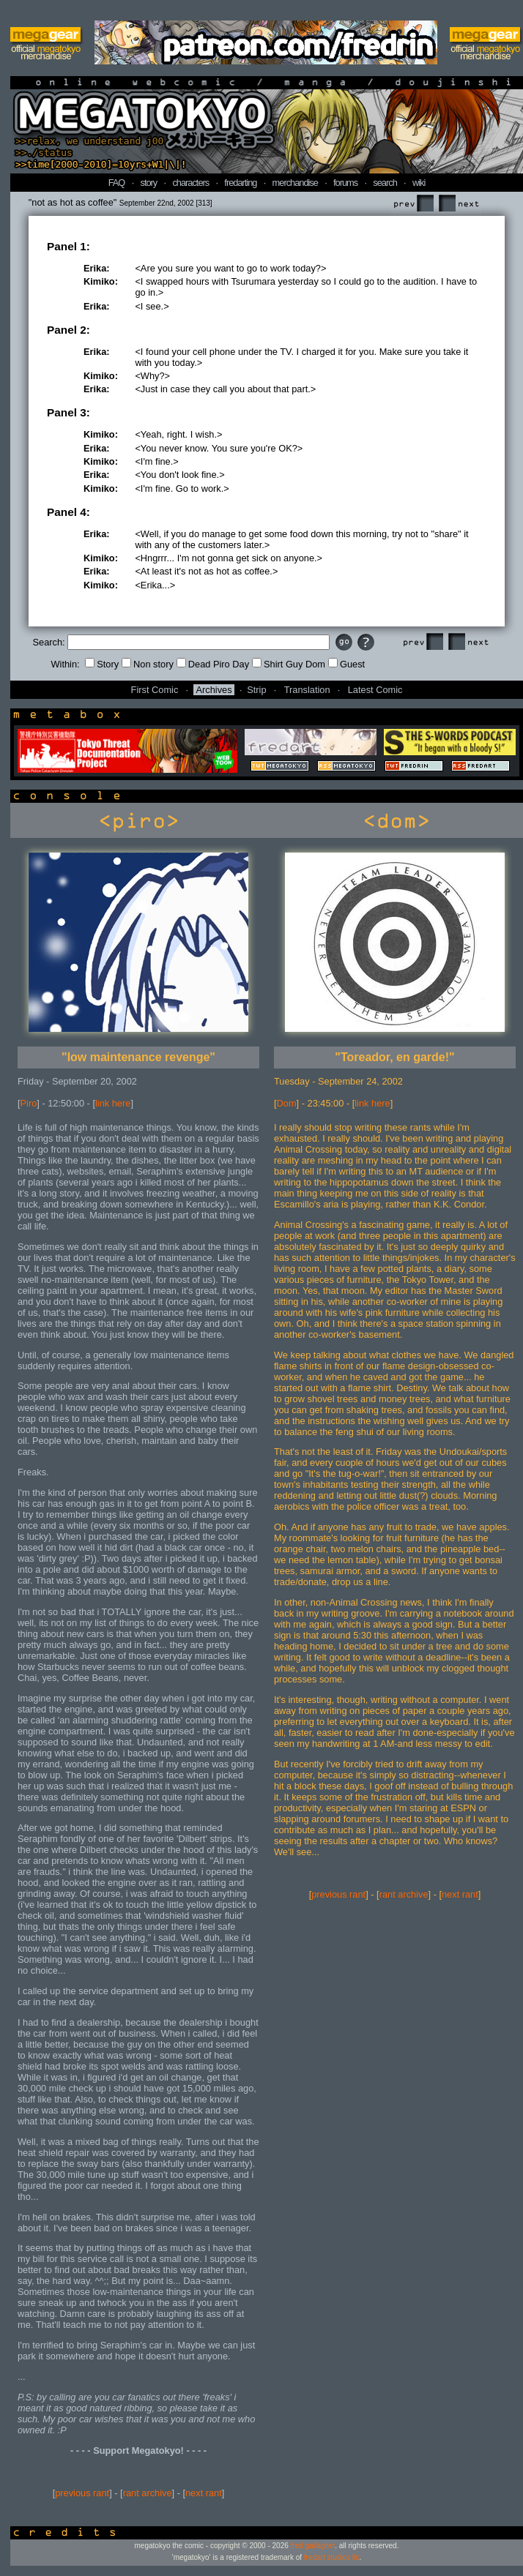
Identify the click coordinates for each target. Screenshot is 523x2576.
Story (102, 664)
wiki (418, 182)
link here (112, 1103)
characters (190, 182)
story (149, 182)
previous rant (82, 2492)
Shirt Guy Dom (288, 664)
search (384, 182)
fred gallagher (313, 2546)
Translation (307, 689)
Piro (29, 1103)
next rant (203, 2492)
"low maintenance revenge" (138, 1057)
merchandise (295, 182)
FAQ (116, 182)
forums (345, 182)
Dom (287, 1103)
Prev (413, 204)
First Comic (155, 689)
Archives (213, 689)
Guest (346, 664)
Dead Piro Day (213, 664)
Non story (148, 664)
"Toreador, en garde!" (394, 1057)
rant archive (147, 2492)
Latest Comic (375, 689)
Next (458, 204)
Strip (256, 689)
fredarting (240, 182)
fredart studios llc (332, 2557)
